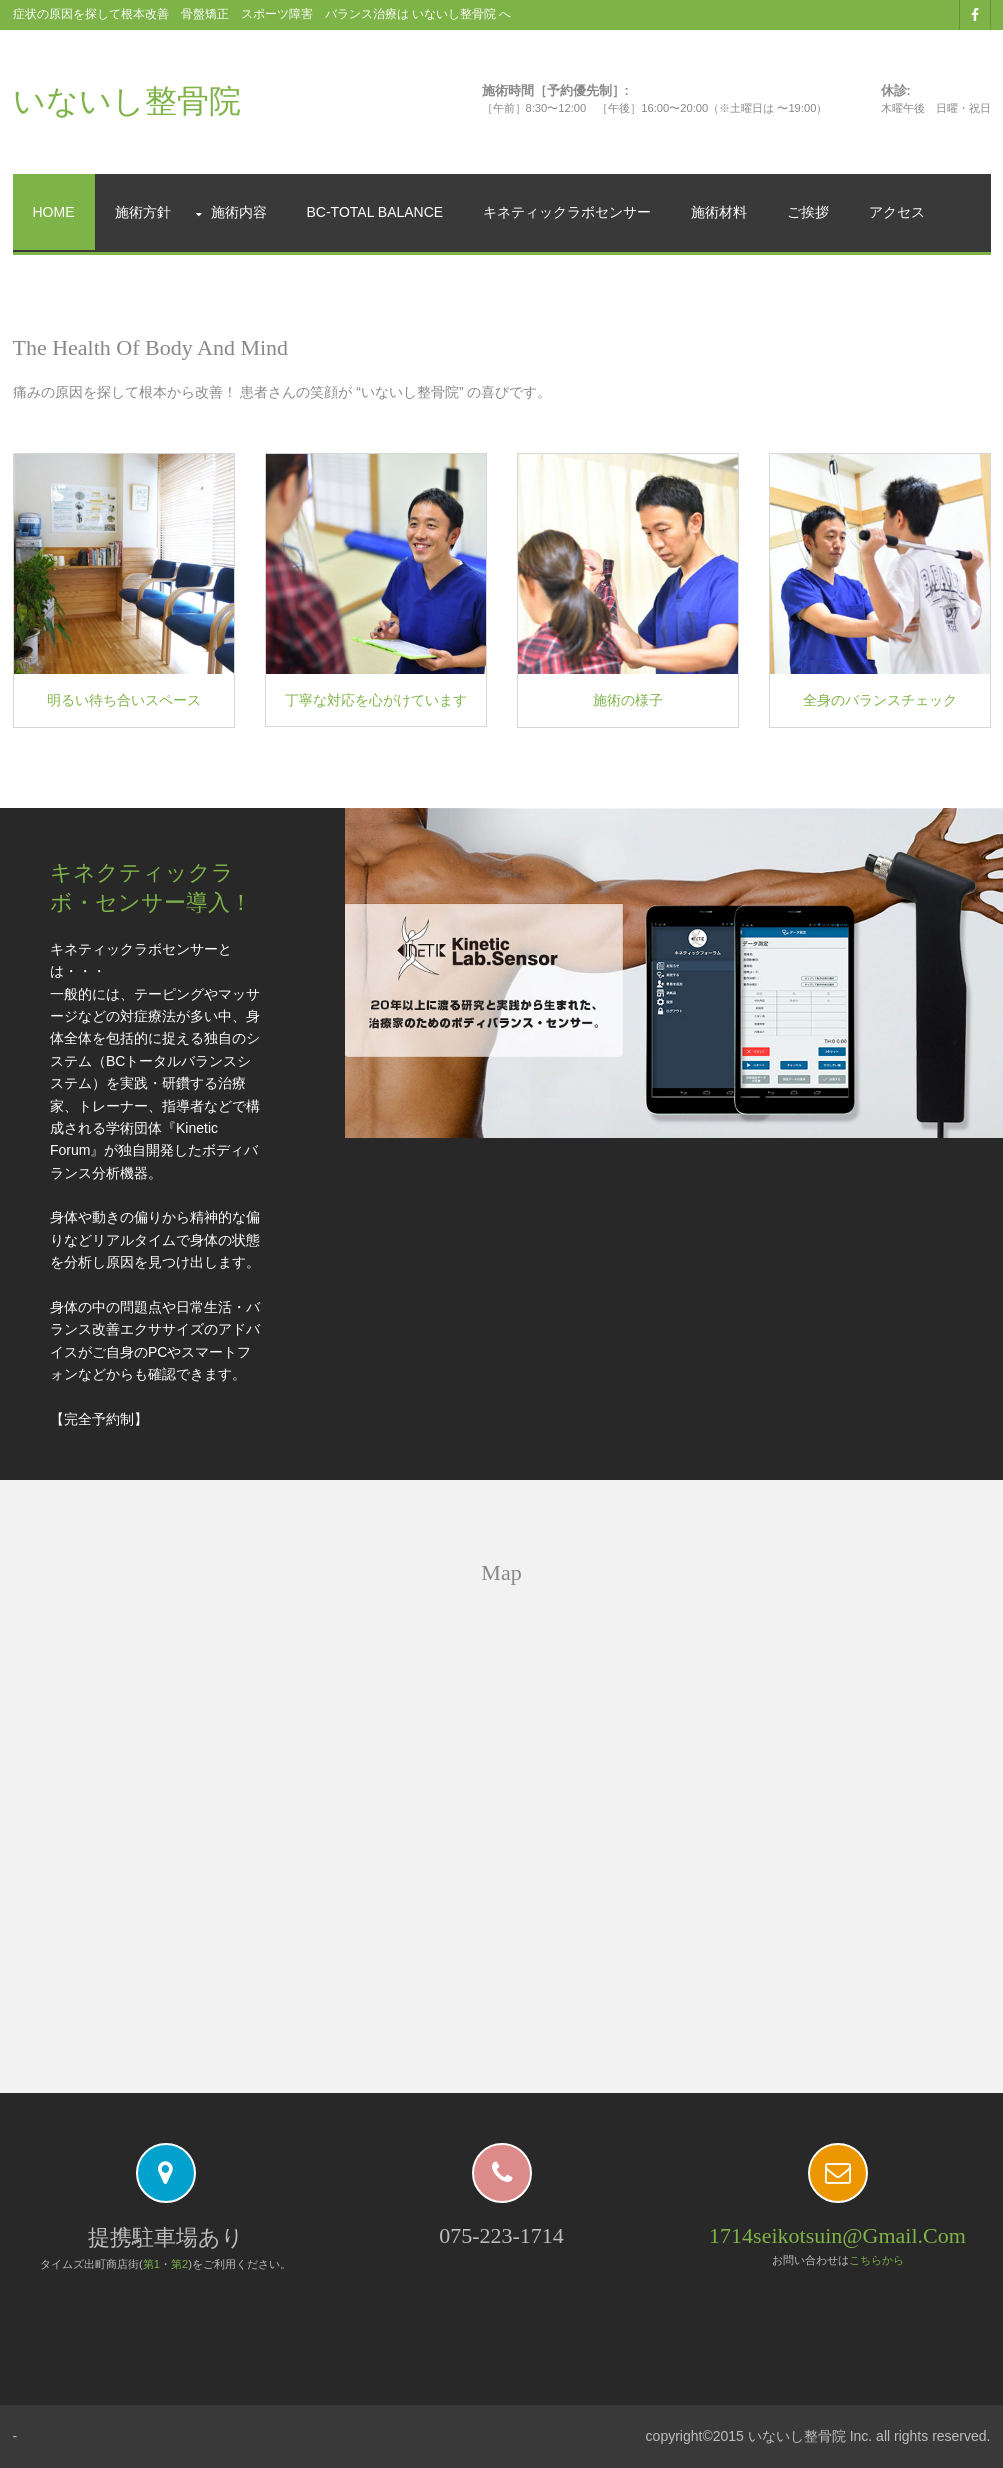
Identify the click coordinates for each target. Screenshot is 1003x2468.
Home (54, 212)
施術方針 (143, 212)
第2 (179, 2264)
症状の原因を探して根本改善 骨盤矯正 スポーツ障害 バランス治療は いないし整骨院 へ (262, 14)
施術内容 (239, 212)
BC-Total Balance (375, 212)
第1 (151, 2264)
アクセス (897, 212)
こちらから (876, 2260)
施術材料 (719, 212)
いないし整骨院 (127, 101)
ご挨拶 (808, 212)
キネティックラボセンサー (567, 212)
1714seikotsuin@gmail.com (837, 2235)
